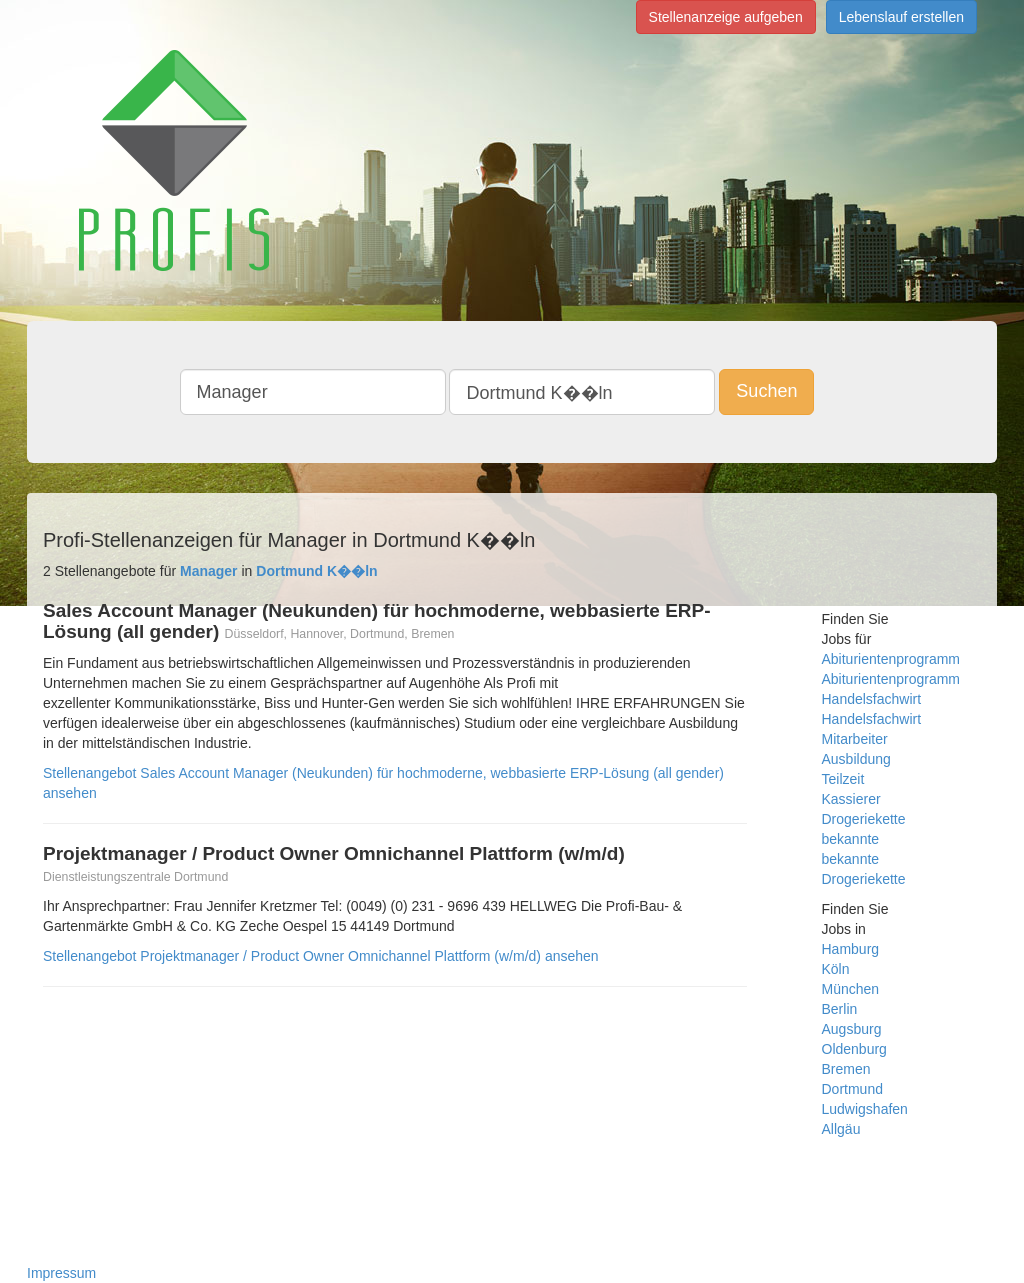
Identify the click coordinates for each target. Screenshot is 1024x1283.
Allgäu (841, 1129)
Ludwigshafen (865, 1109)
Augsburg (852, 1029)
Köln (836, 969)
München (851, 989)
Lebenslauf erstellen (901, 17)
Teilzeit (843, 779)
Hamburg (851, 949)
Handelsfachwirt (872, 719)
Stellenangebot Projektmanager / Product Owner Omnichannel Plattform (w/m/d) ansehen (321, 956)
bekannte (851, 839)
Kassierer (851, 799)
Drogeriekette (864, 819)
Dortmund (852, 1089)
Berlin (840, 1009)
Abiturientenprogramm (891, 659)
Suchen (766, 391)
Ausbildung (856, 759)
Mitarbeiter (855, 739)
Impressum (61, 1273)
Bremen (846, 1069)
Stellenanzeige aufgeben (726, 17)
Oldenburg (854, 1049)
